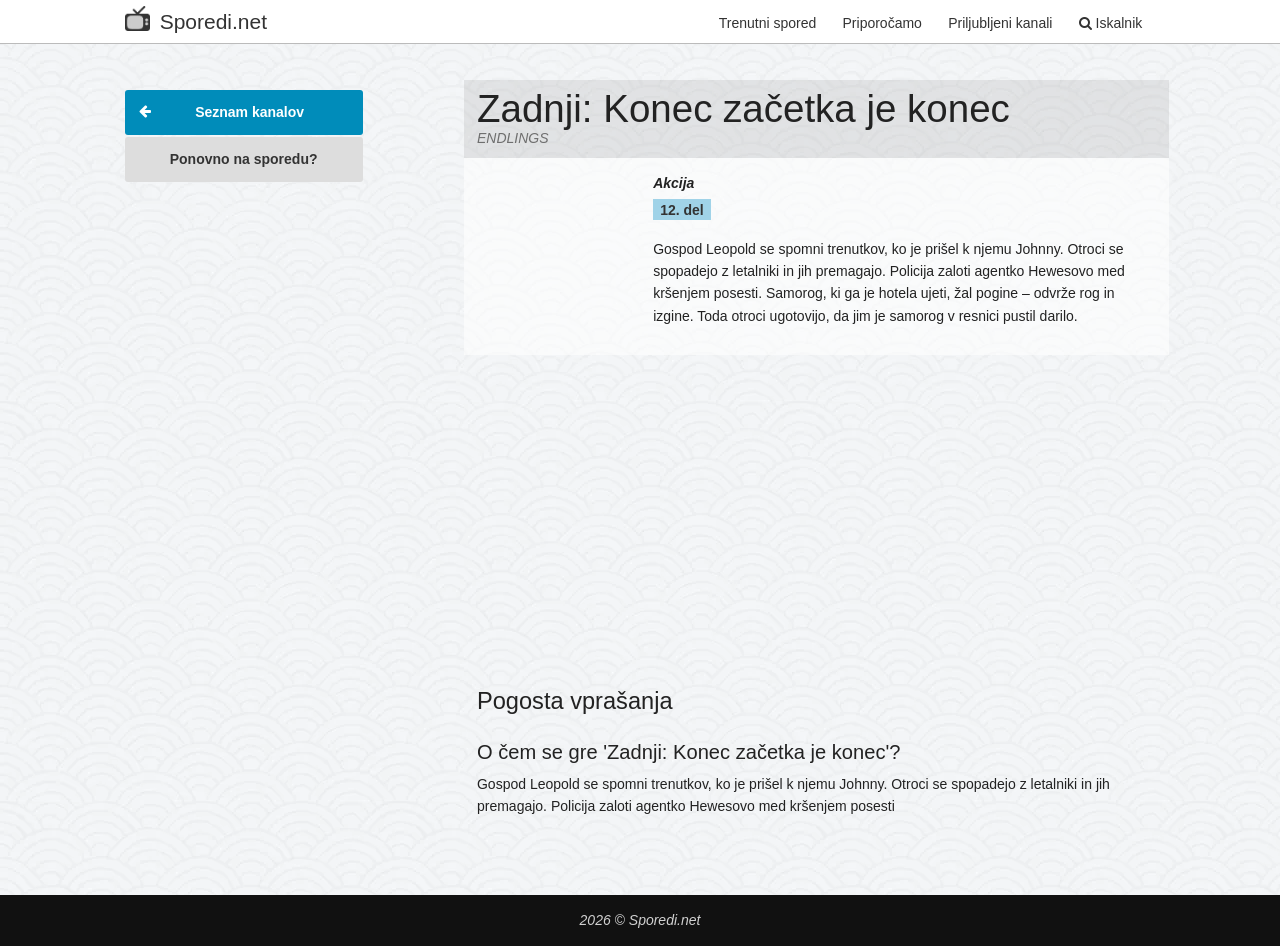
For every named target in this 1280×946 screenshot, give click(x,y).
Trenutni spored (768, 23)
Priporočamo (882, 23)
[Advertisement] (244, 494)
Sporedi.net (196, 17)
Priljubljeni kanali (1000, 23)
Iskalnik (1111, 23)
